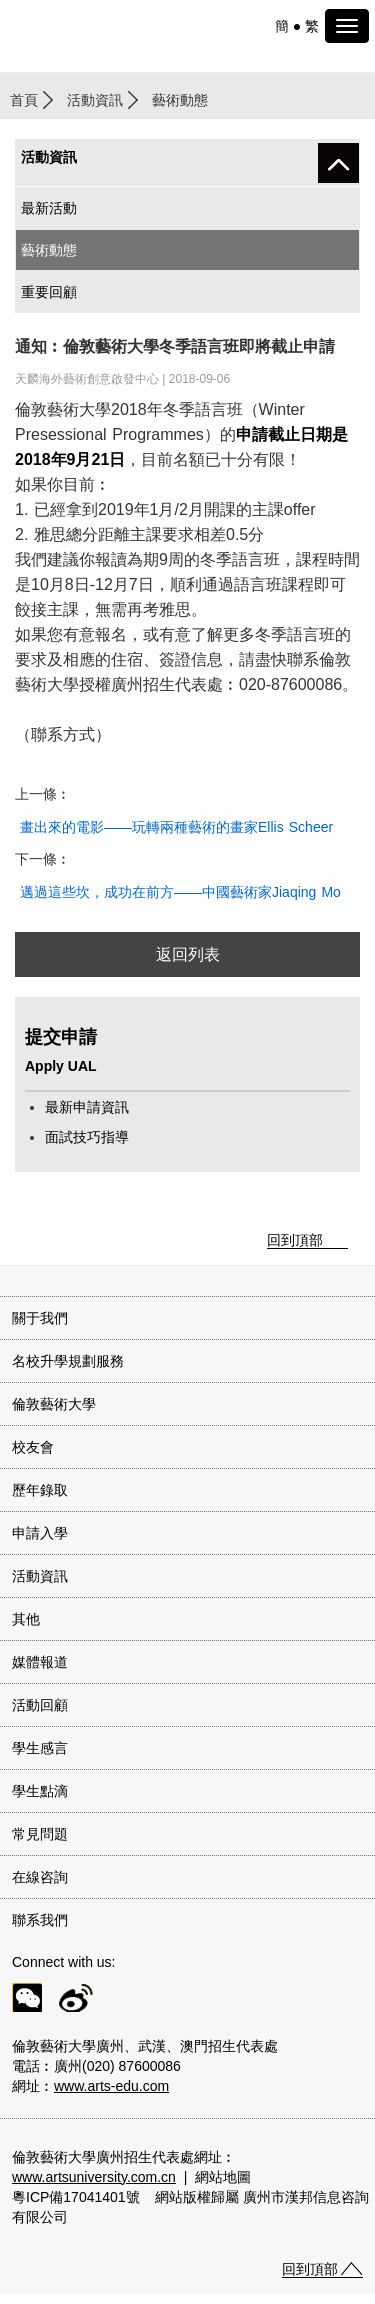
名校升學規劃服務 (68, 1361)
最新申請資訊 (87, 1107)
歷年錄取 (40, 1490)
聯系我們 (40, 1920)
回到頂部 (295, 1240)
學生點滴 (40, 1791)
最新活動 (49, 208)
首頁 (24, 100)
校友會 (33, 1447)
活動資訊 (95, 100)
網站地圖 (223, 2177)
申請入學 (40, 1533)
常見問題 (40, 1834)
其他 (26, 1619)
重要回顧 (49, 292)
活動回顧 (40, 1705)
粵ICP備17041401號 (76, 2197)
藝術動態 (49, 250)
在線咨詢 (40, 1877)
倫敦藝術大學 (54, 1404)
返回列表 (188, 954)
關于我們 (40, 1318)
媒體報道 (40, 1662)
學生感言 (40, 1748)
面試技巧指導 (87, 1137)
